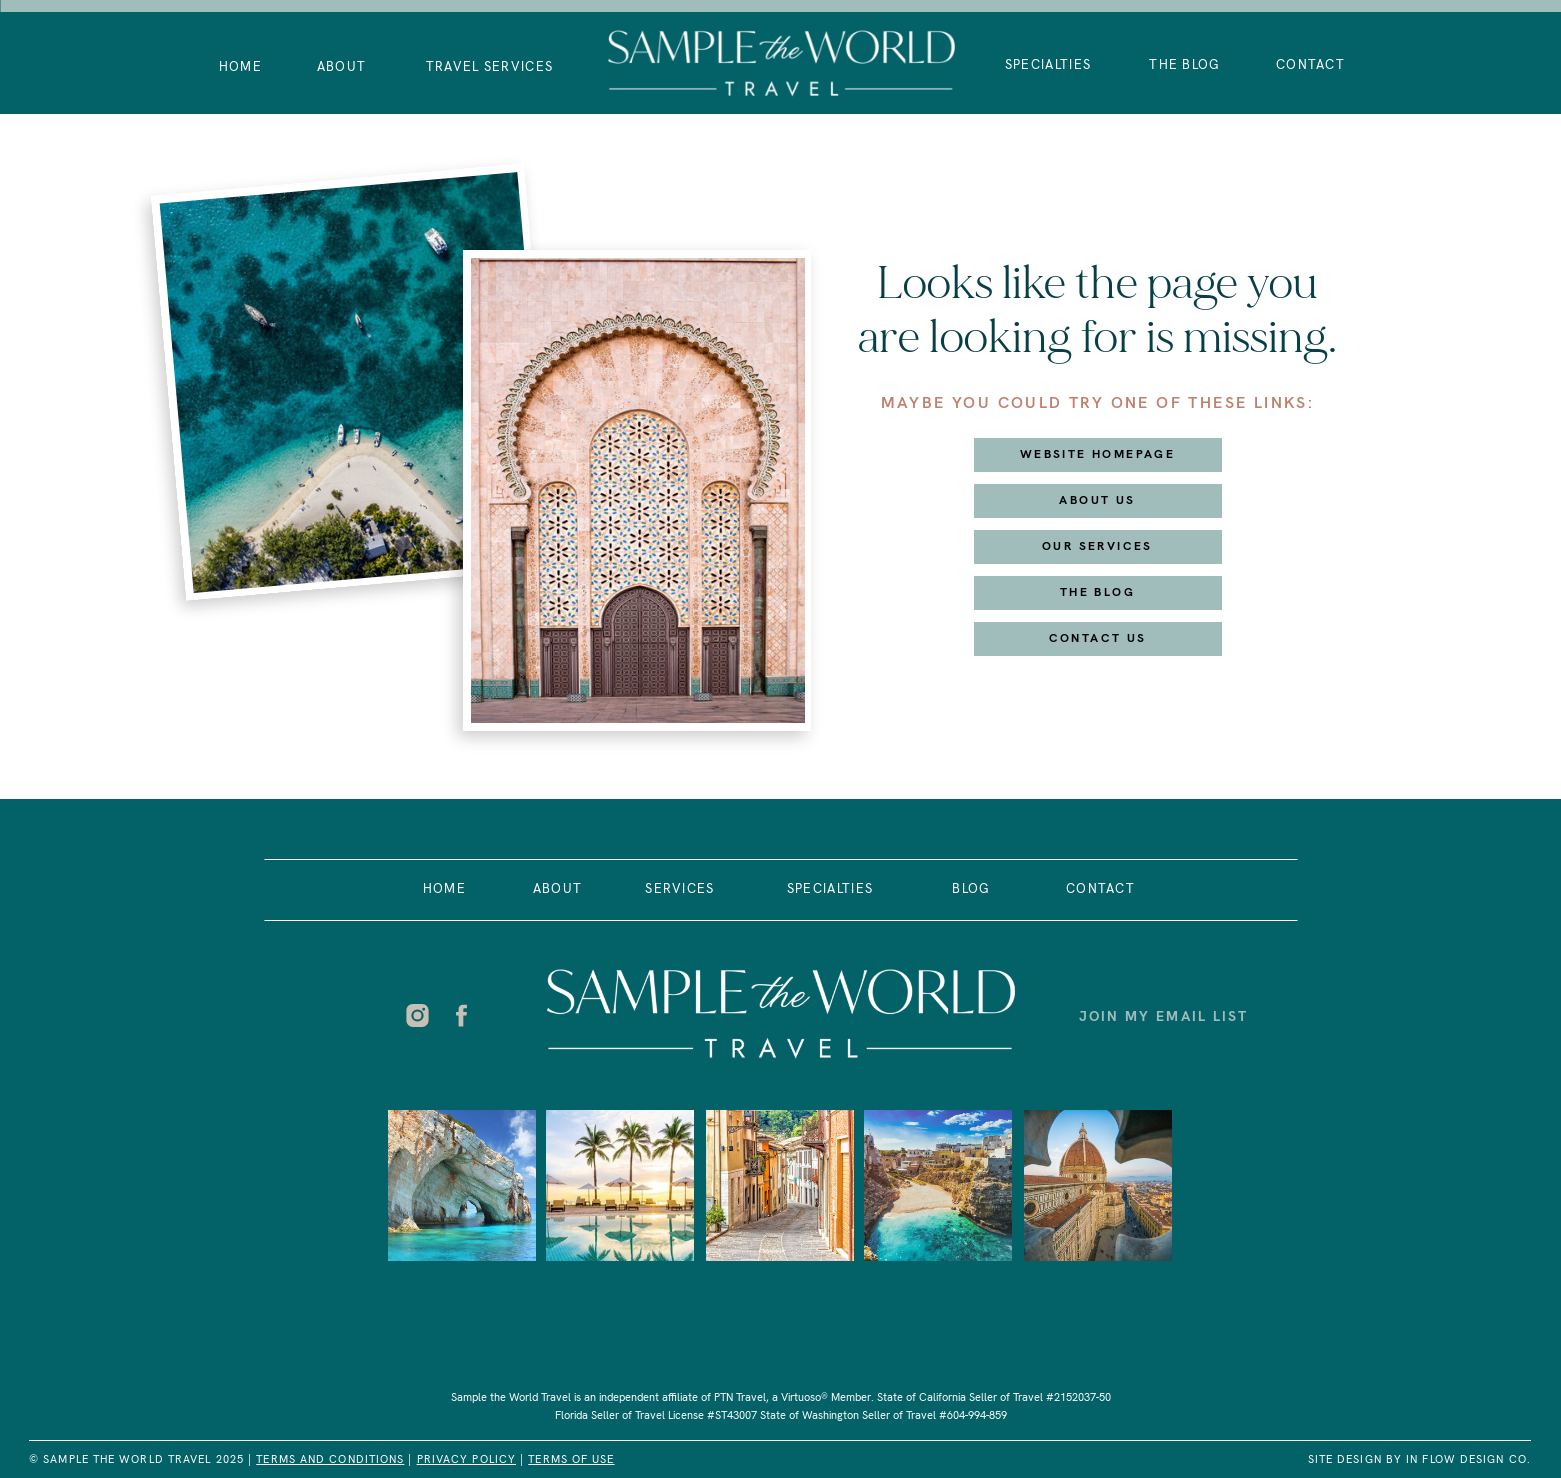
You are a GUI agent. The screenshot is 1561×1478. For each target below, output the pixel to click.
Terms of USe (571, 1459)
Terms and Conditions (330, 1459)
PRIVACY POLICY (466, 1459)
